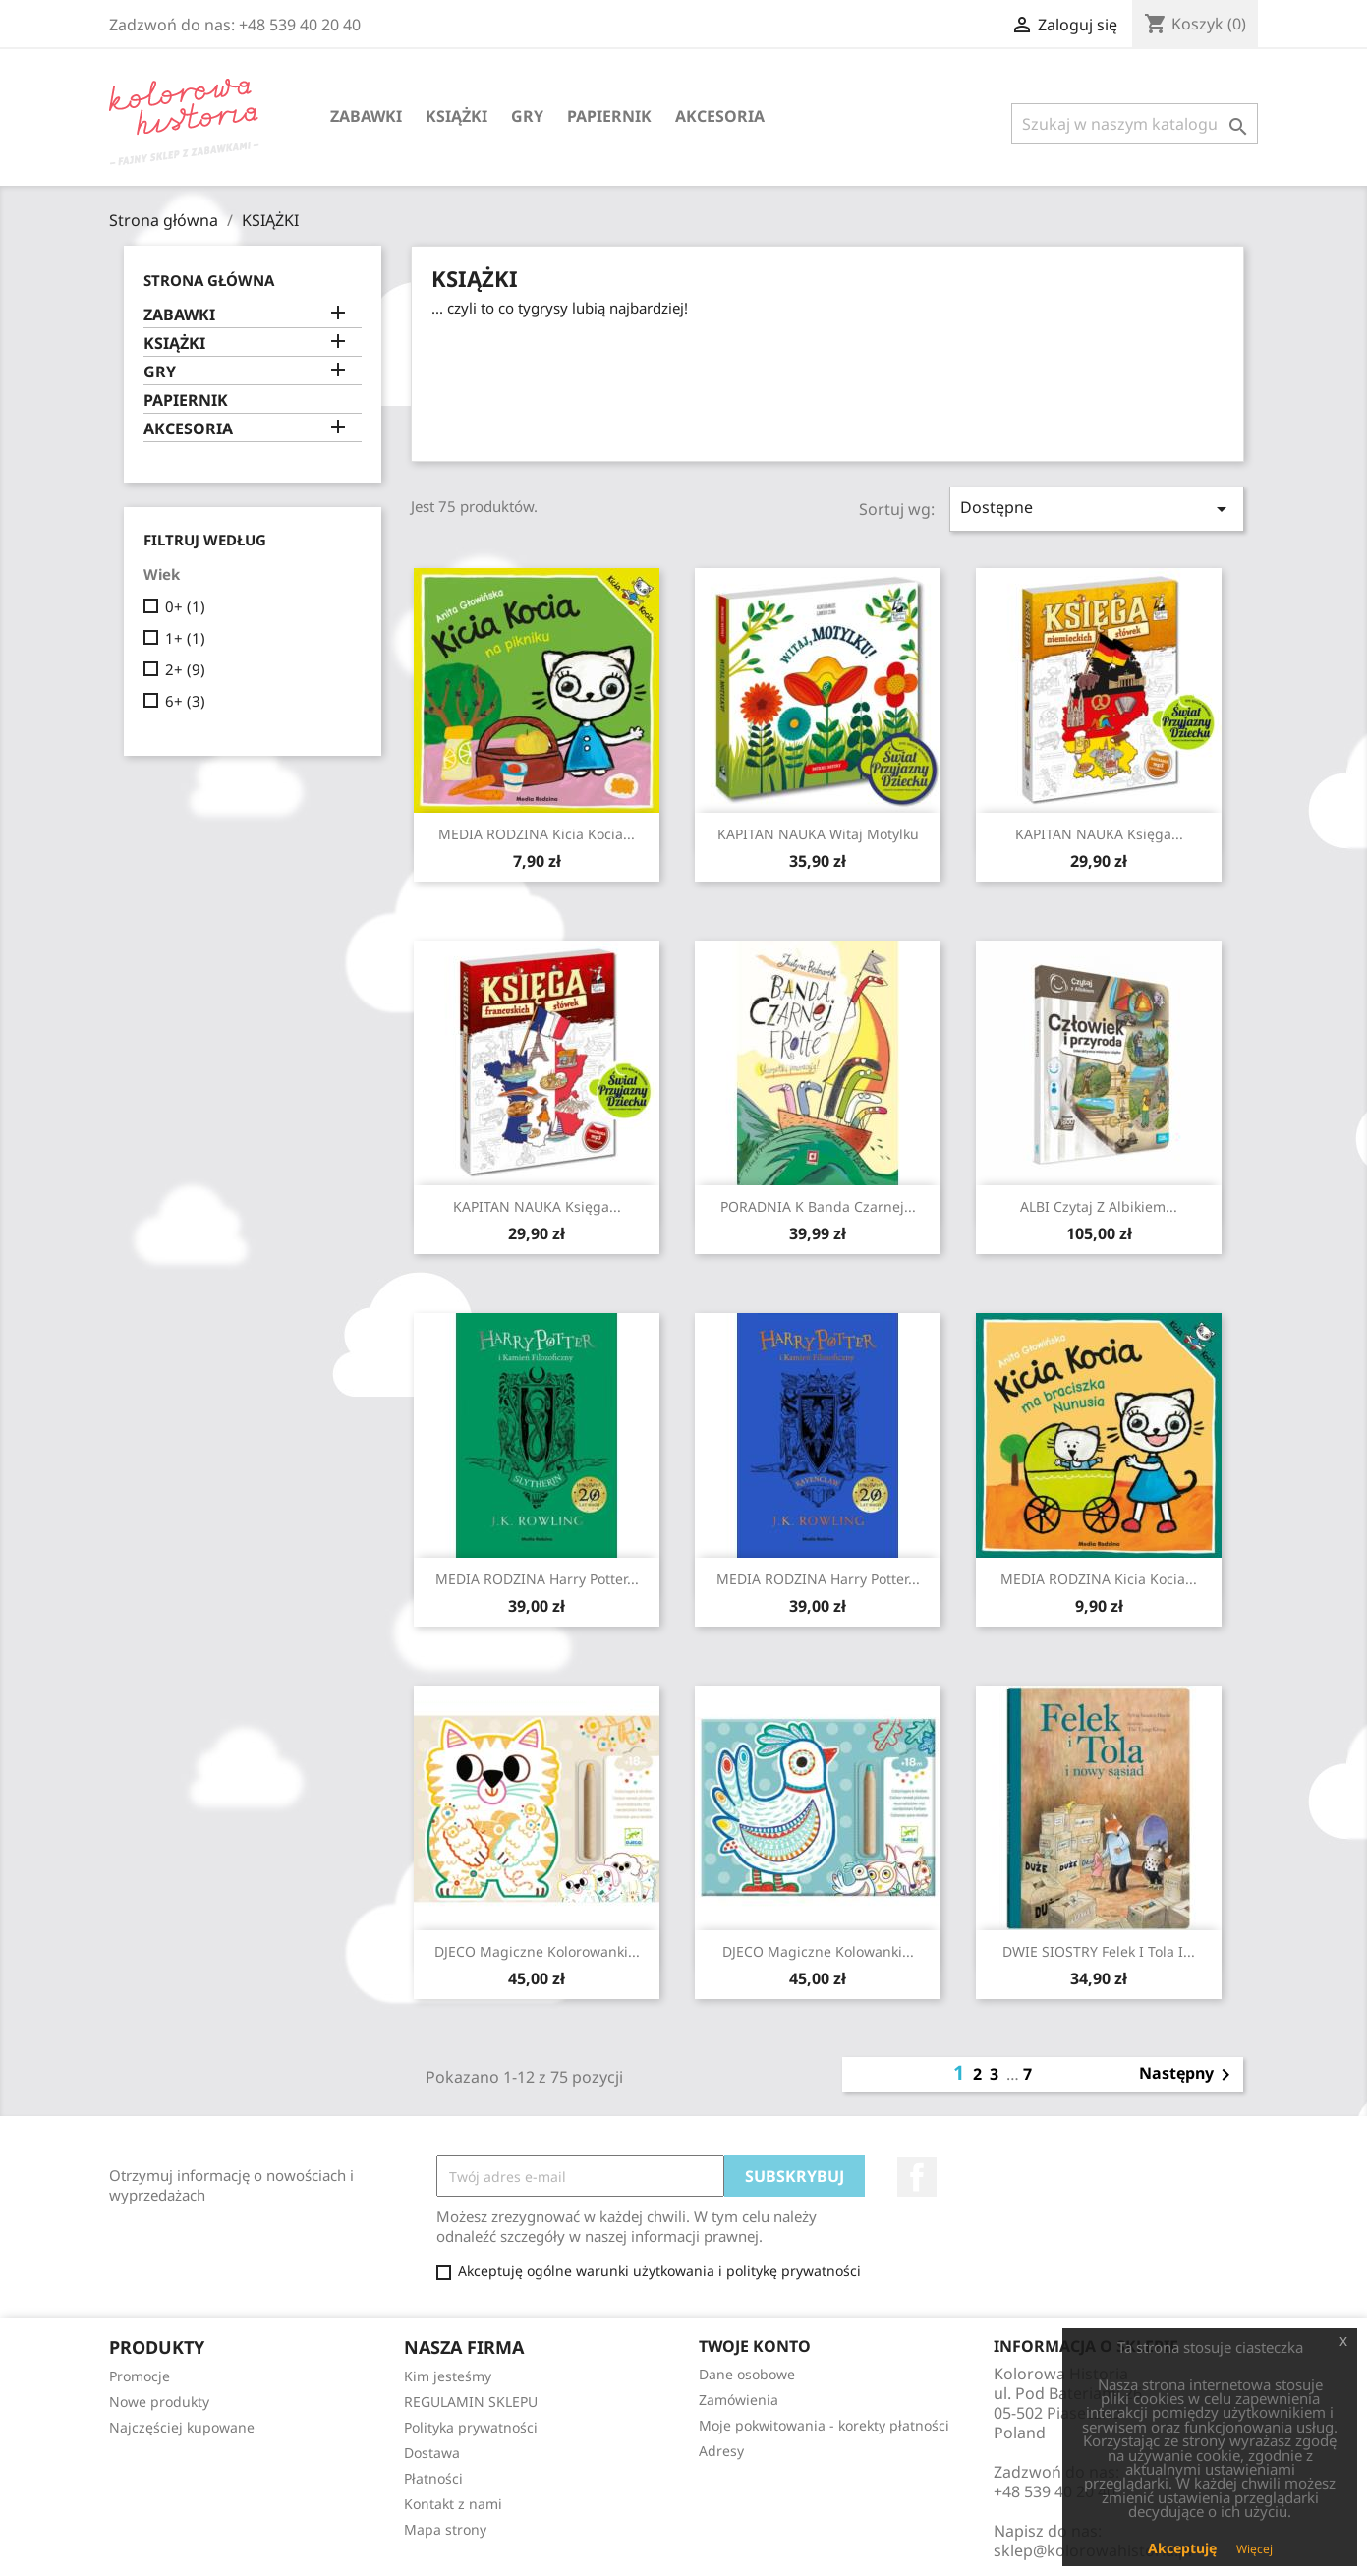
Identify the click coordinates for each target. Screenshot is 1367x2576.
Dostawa (432, 2452)
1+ (185, 638)
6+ (185, 701)
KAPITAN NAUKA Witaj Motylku (818, 834)
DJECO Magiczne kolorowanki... (537, 1951)
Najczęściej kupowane (182, 2427)
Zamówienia (738, 2399)
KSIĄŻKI (456, 116)
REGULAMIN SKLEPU (471, 2401)
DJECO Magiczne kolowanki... (818, 1951)
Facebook (917, 2177)
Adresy (721, 2450)
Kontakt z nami (453, 2503)
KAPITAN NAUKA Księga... (1099, 834)
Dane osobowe (747, 2374)
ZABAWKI (366, 116)
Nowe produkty (159, 2401)
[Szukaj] (1134, 123)
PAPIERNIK (609, 116)
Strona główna (208, 280)
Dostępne (1096, 508)
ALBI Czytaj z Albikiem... (1098, 1206)
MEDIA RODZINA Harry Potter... (537, 1579)
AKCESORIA (720, 116)
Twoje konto (755, 2346)
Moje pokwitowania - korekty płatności (824, 2425)
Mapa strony (445, 2529)
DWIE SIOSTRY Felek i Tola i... (1098, 1951)
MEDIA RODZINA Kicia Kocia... (536, 834)
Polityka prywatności (471, 2427)
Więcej (1254, 2549)
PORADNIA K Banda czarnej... (818, 1206)
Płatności (433, 2478)
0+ (185, 606)
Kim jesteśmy (447, 2376)
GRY (527, 116)
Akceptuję (1182, 2548)
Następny (1188, 2075)
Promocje (139, 2376)
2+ (185, 669)
